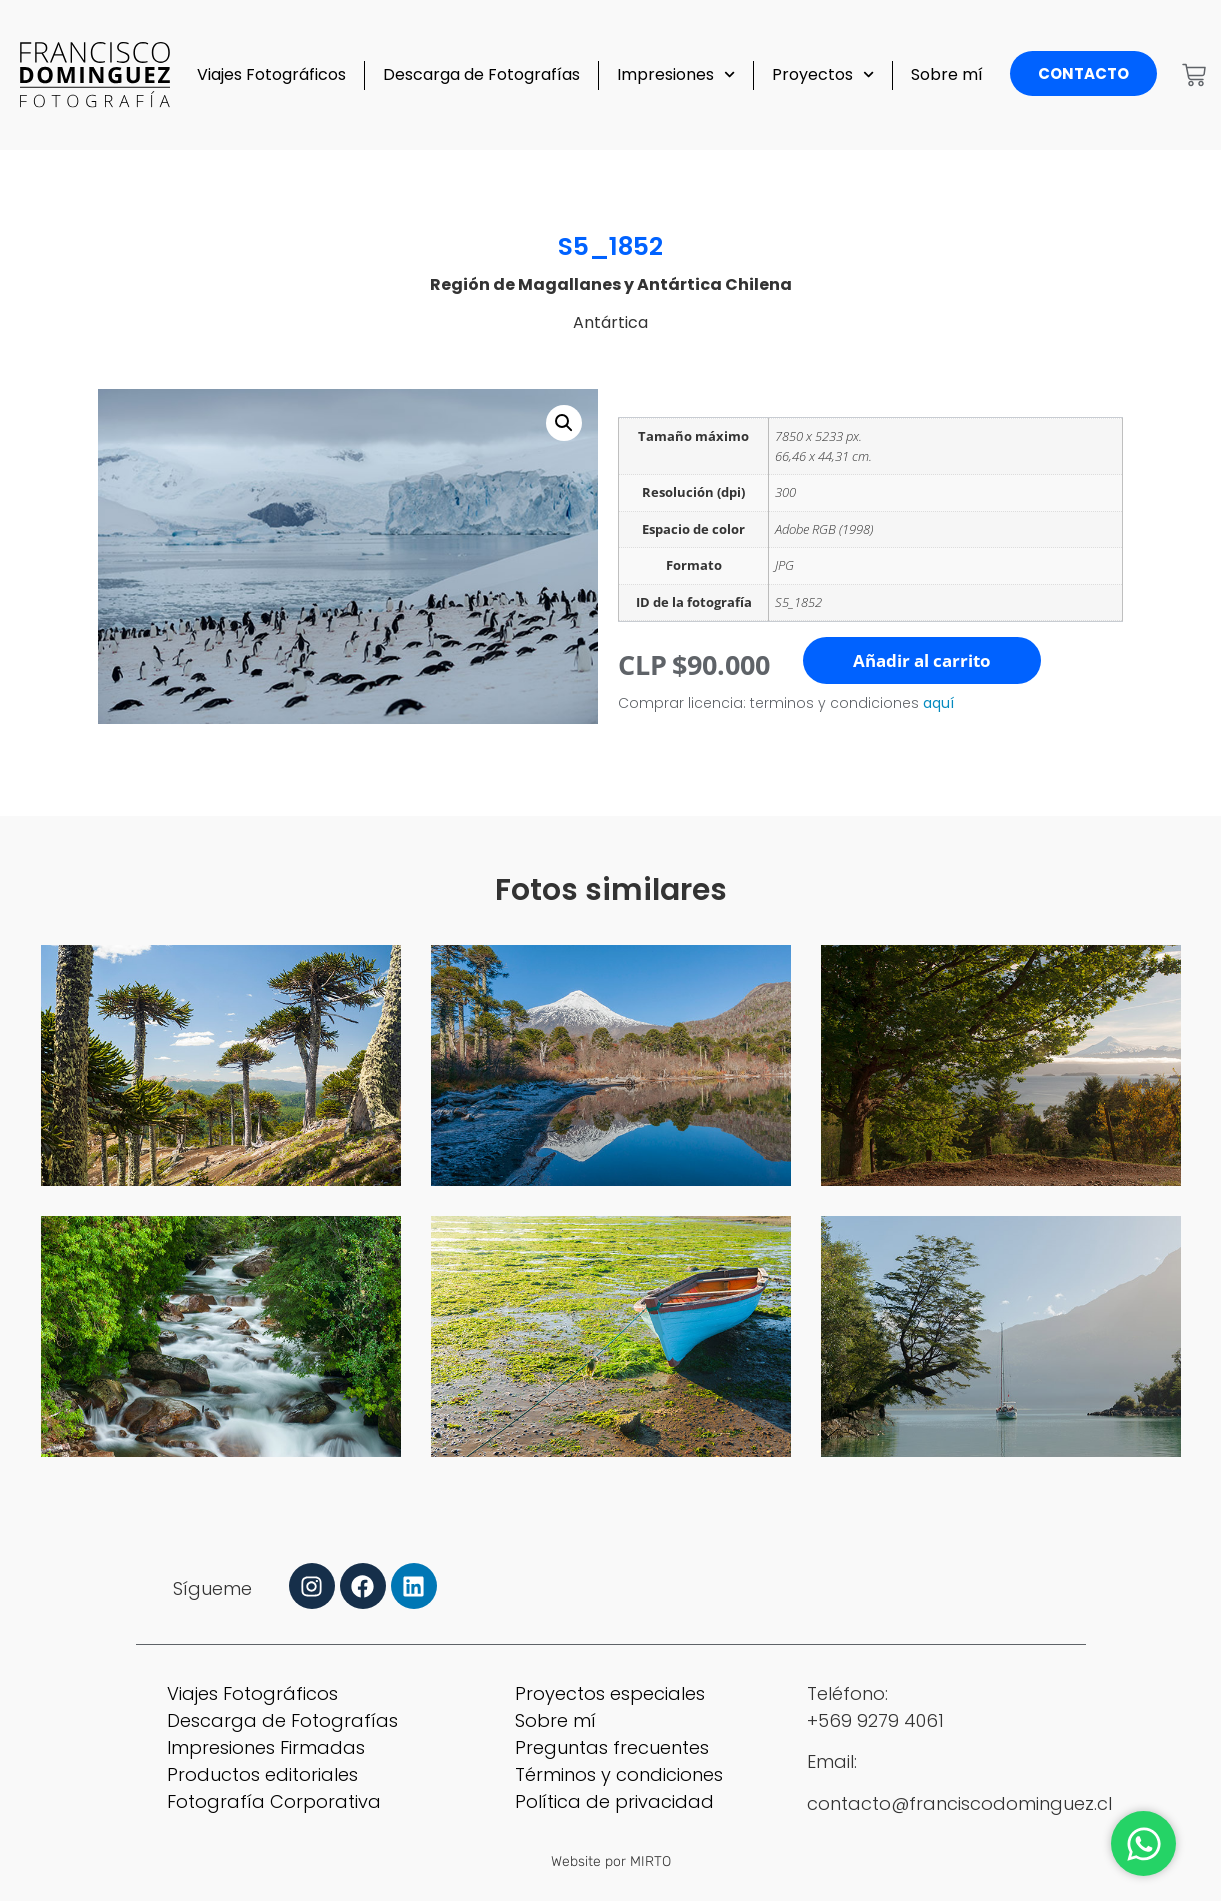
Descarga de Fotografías (481, 74)
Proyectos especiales (610, 1693)
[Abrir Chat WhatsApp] (1143, 1843)
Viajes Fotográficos (271, 74)
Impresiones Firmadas (266, 1747)
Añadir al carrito (922, 660)
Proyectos (823, 74)
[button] (564, 423)
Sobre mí (947, 74)
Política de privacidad (614, 1801)
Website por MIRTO (611, 1861)
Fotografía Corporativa (274, 1801)
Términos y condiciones (619, 1774)
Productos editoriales (262, 1774)
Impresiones (676, 74)
